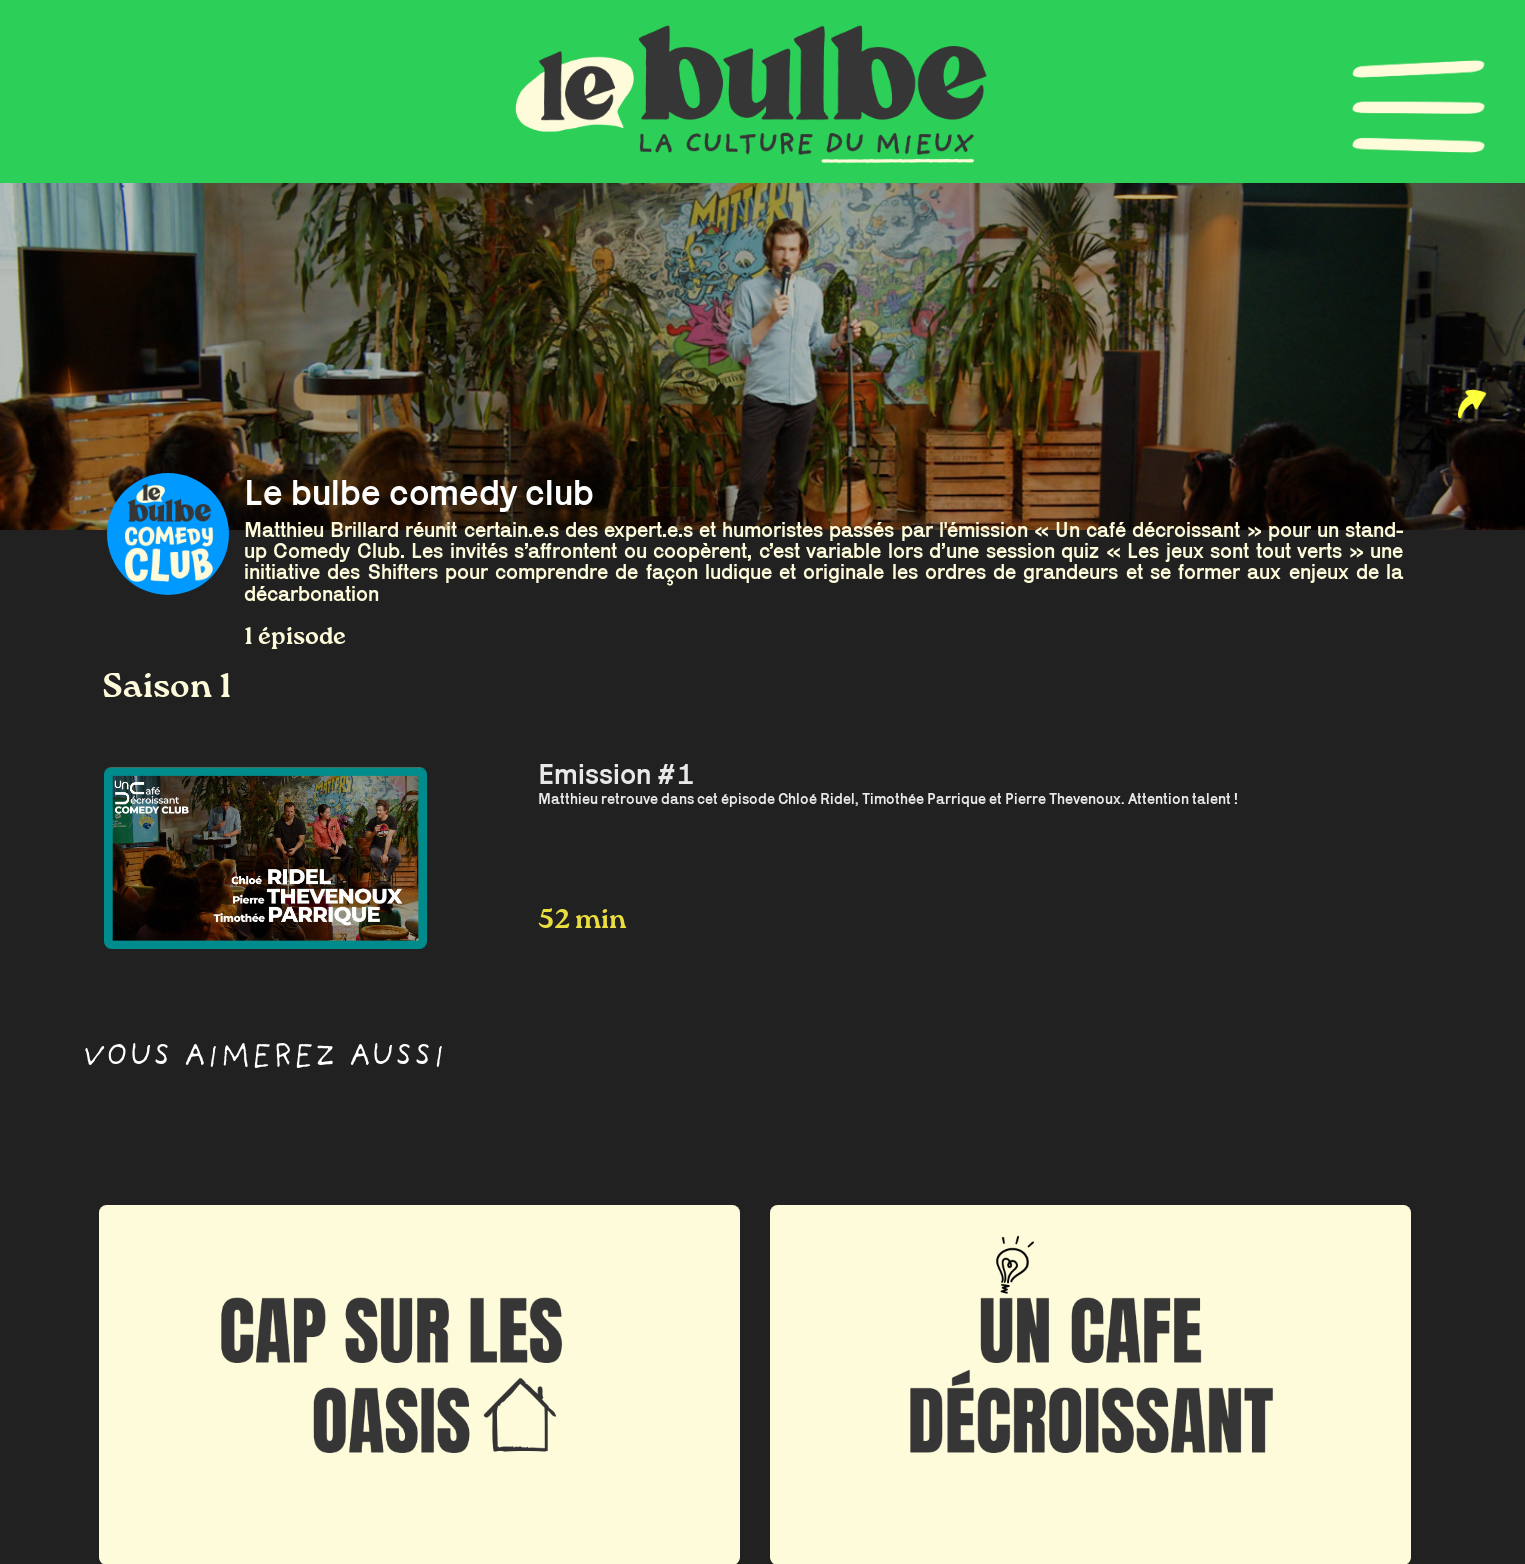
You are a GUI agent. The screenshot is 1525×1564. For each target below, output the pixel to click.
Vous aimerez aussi (264, 1059)
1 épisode (295, 637)
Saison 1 (166, 688)
